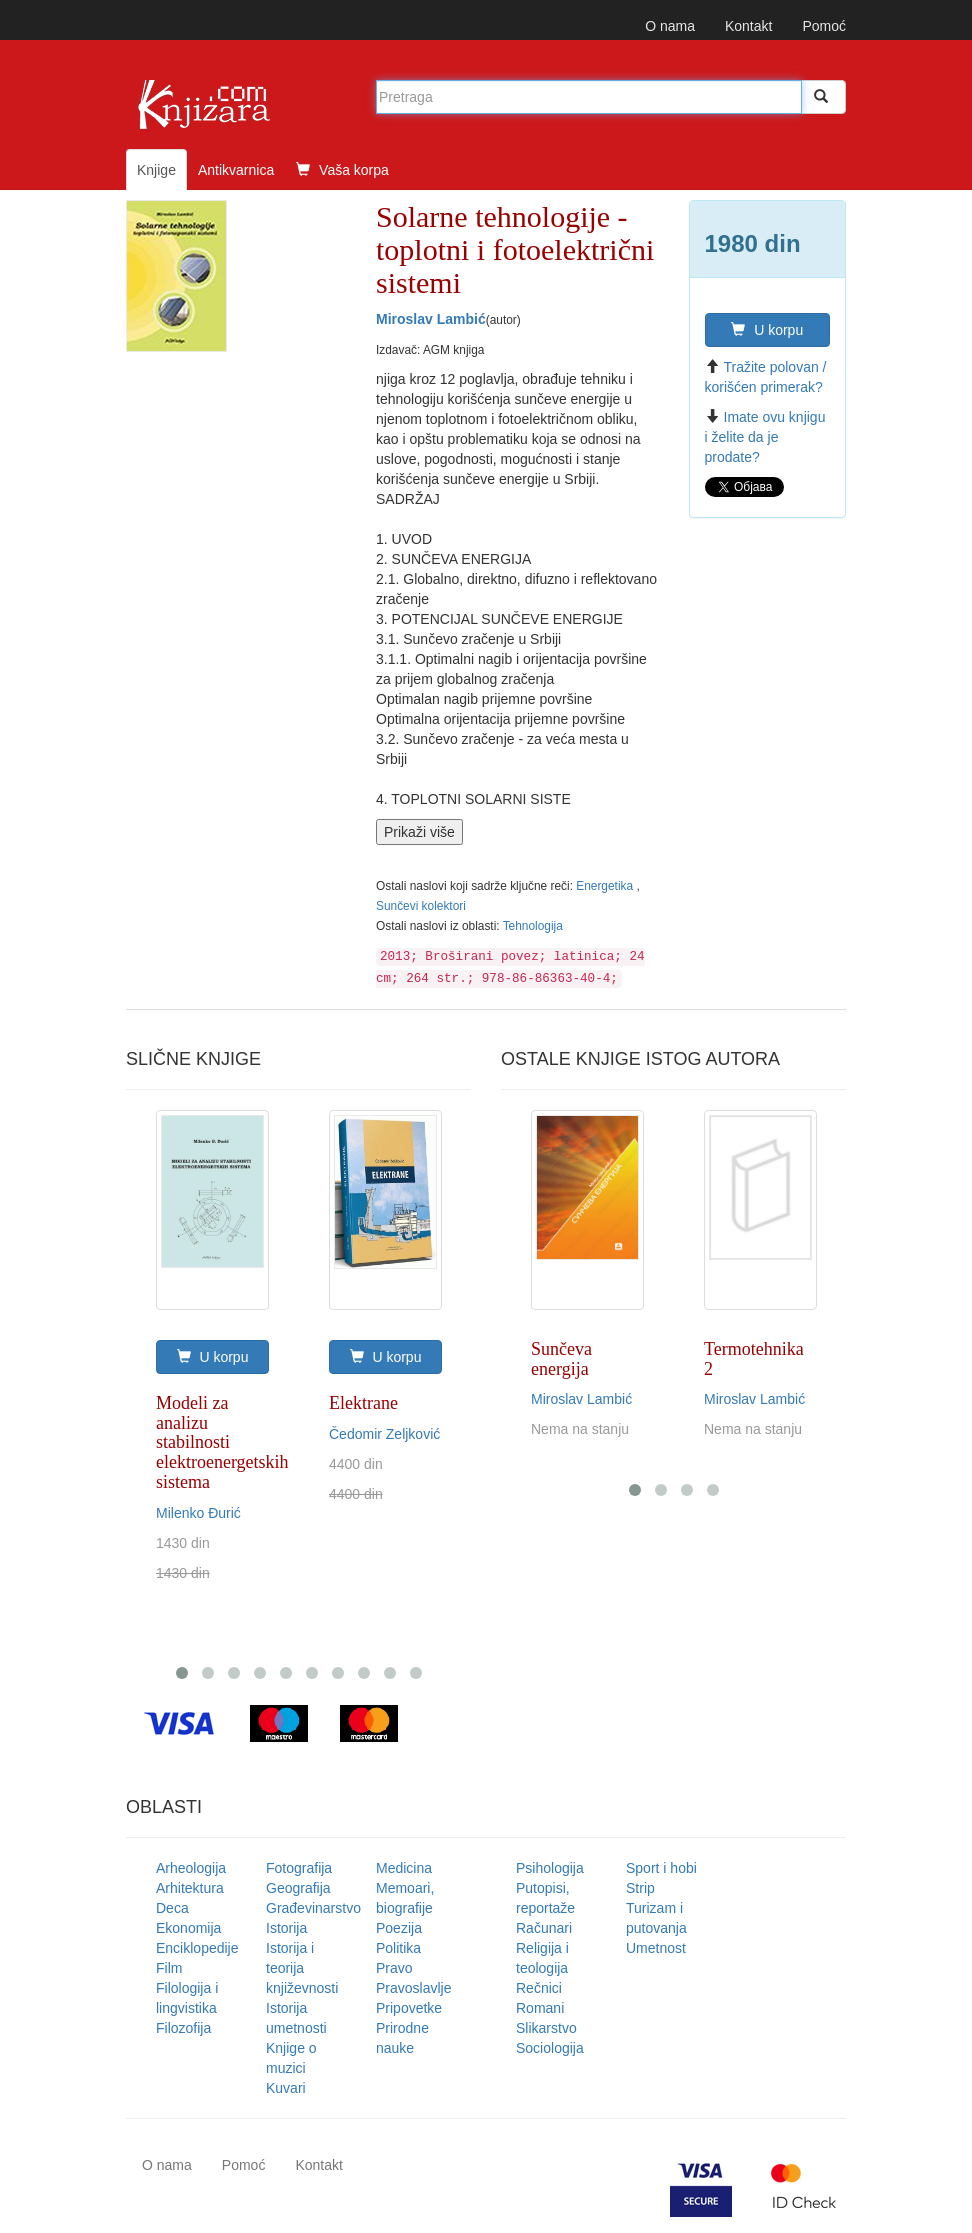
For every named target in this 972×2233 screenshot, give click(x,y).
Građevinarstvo (313, 1908)
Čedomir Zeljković (384, 1434)
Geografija (298, 1888)
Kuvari (286, 2088)
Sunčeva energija (561, 1359)
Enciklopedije (197, 1948)
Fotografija (299, 1868)
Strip (640, 1888)
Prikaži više (419, 832)
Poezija (399, 1928)
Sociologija (550, 2048)
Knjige (156, 170)
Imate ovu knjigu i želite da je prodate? (765, 437)
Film (169, 1968)
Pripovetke (409, 2008)
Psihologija (550, 1868)
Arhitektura (190, 1888)
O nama (670, 26)
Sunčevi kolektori (421, 906)
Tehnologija (533, 926)
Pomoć (824, 26)
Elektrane (363, 1403)
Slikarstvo (546, 2028)
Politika (398, 1948)
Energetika (606, 886)
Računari (544, 1928)
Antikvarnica (236, 170)
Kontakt (748, 26)
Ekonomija (188, 1928)
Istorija (286, 1928)
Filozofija (183, 2028)
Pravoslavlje (413, 1988)
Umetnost (656, 1948)
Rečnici (539, 1988)
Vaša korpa (342, 170)
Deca (172, 1908)
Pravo (394, 1968)
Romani (540, 2008)
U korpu (767, 330)
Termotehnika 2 (754, 1359)
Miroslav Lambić (431, 319)
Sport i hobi (661, 1868)
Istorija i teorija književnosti (302, 1968)
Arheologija (191, 1868)
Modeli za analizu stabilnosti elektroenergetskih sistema (222, 1442)
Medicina (404, 1868)
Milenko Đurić (198, 1513)
